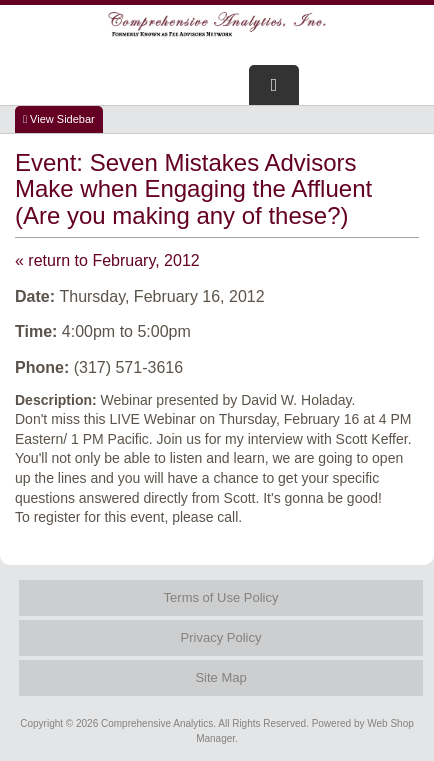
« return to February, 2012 (107, 260)
